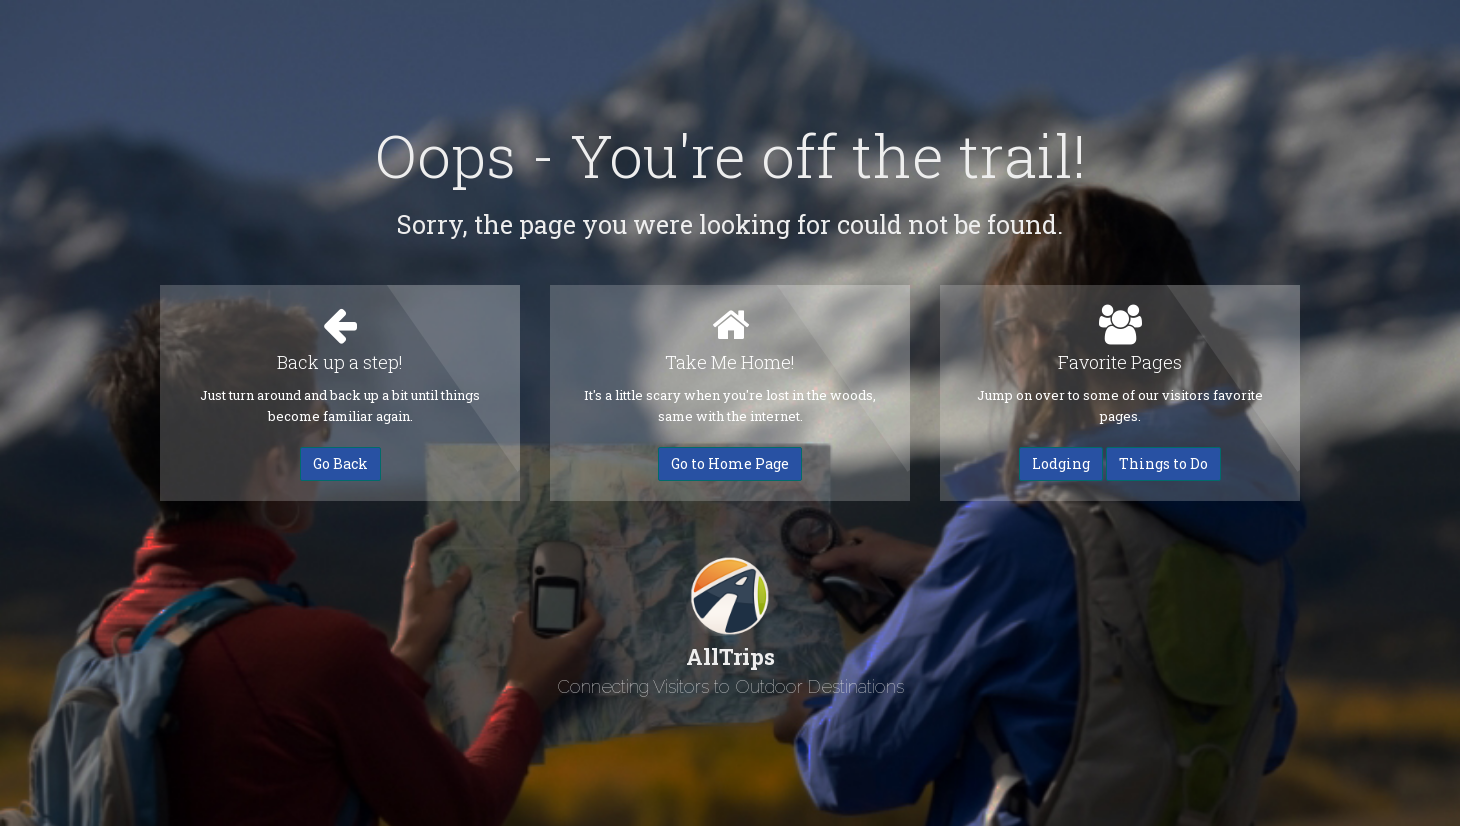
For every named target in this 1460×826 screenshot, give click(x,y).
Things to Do (1163, 463)
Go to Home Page (730, 463)
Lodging (1061, 463)
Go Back (340, 463)
